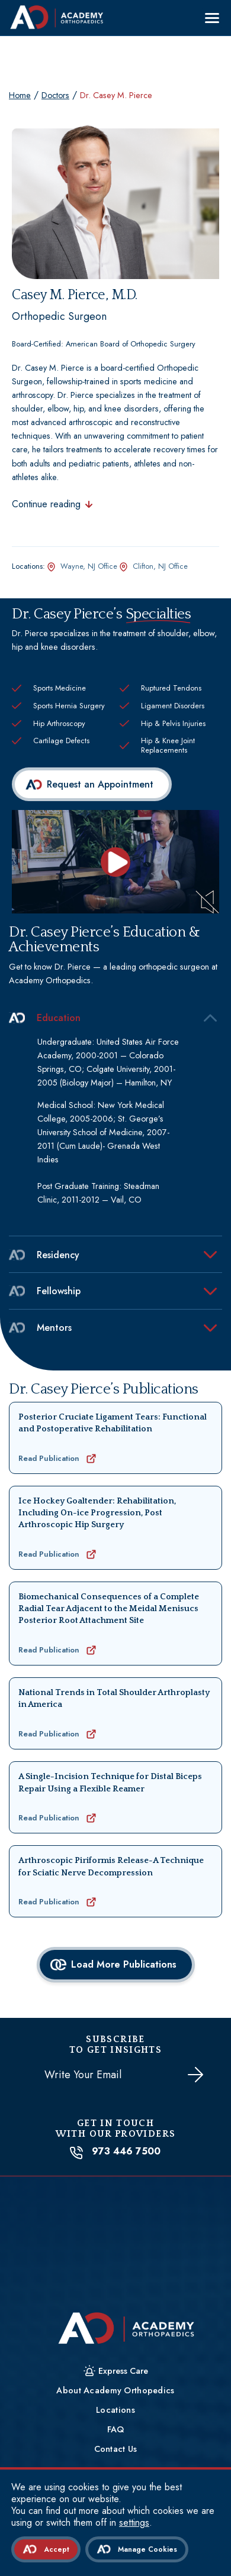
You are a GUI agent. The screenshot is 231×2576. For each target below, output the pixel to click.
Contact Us (115, 2449)
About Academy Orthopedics (115, 2390)
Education (45, 1018)
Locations (115, 2410)
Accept (56, 2549)
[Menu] (212, 18)
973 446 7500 (115, 2151)
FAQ (115, 2429)
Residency (44, 1255)
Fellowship (45, 1291)
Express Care (123, 2371)
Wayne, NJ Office (88, 566)
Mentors (40, 1327)
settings (134, 2523)
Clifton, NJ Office (160, 566)
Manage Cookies (147, 2549)
